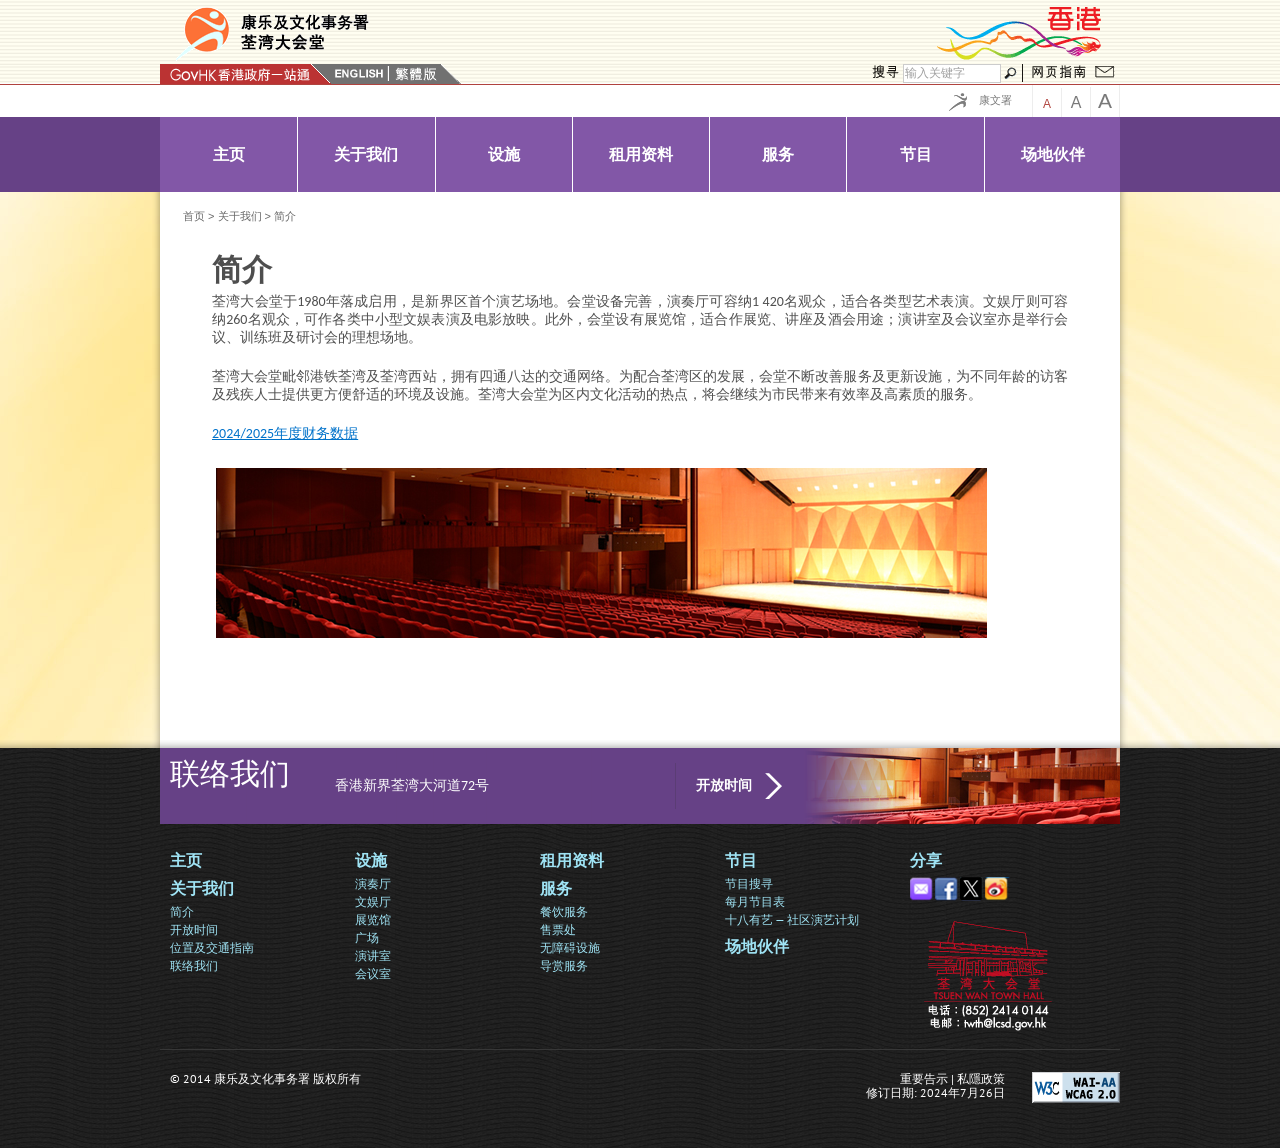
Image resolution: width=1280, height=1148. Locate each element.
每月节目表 (755, 901)
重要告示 (924, 1078)
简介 (182, 911)
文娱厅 (373, 901)
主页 (186, 860)
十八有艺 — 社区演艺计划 (792, 919)
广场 (367, 937)
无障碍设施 (570, 947)
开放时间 (724, 785)
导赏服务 (564, 965)
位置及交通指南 (212, 947)
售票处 (558, 929)
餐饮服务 (564, 911)
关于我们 (240, 216)
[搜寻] (952, 73)
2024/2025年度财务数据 (285, 433)
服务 (556, 888)
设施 (371, 860)
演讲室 (373, 955)
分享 (926, 860)
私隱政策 (981, 1078)
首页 (194, 216)
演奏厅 (373, 883)
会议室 (373, 973)
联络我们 (194, 965)
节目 (741, 860)
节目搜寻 (749, 883)
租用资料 (572, 860)
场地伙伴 (757, 946)
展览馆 (373, 919)
